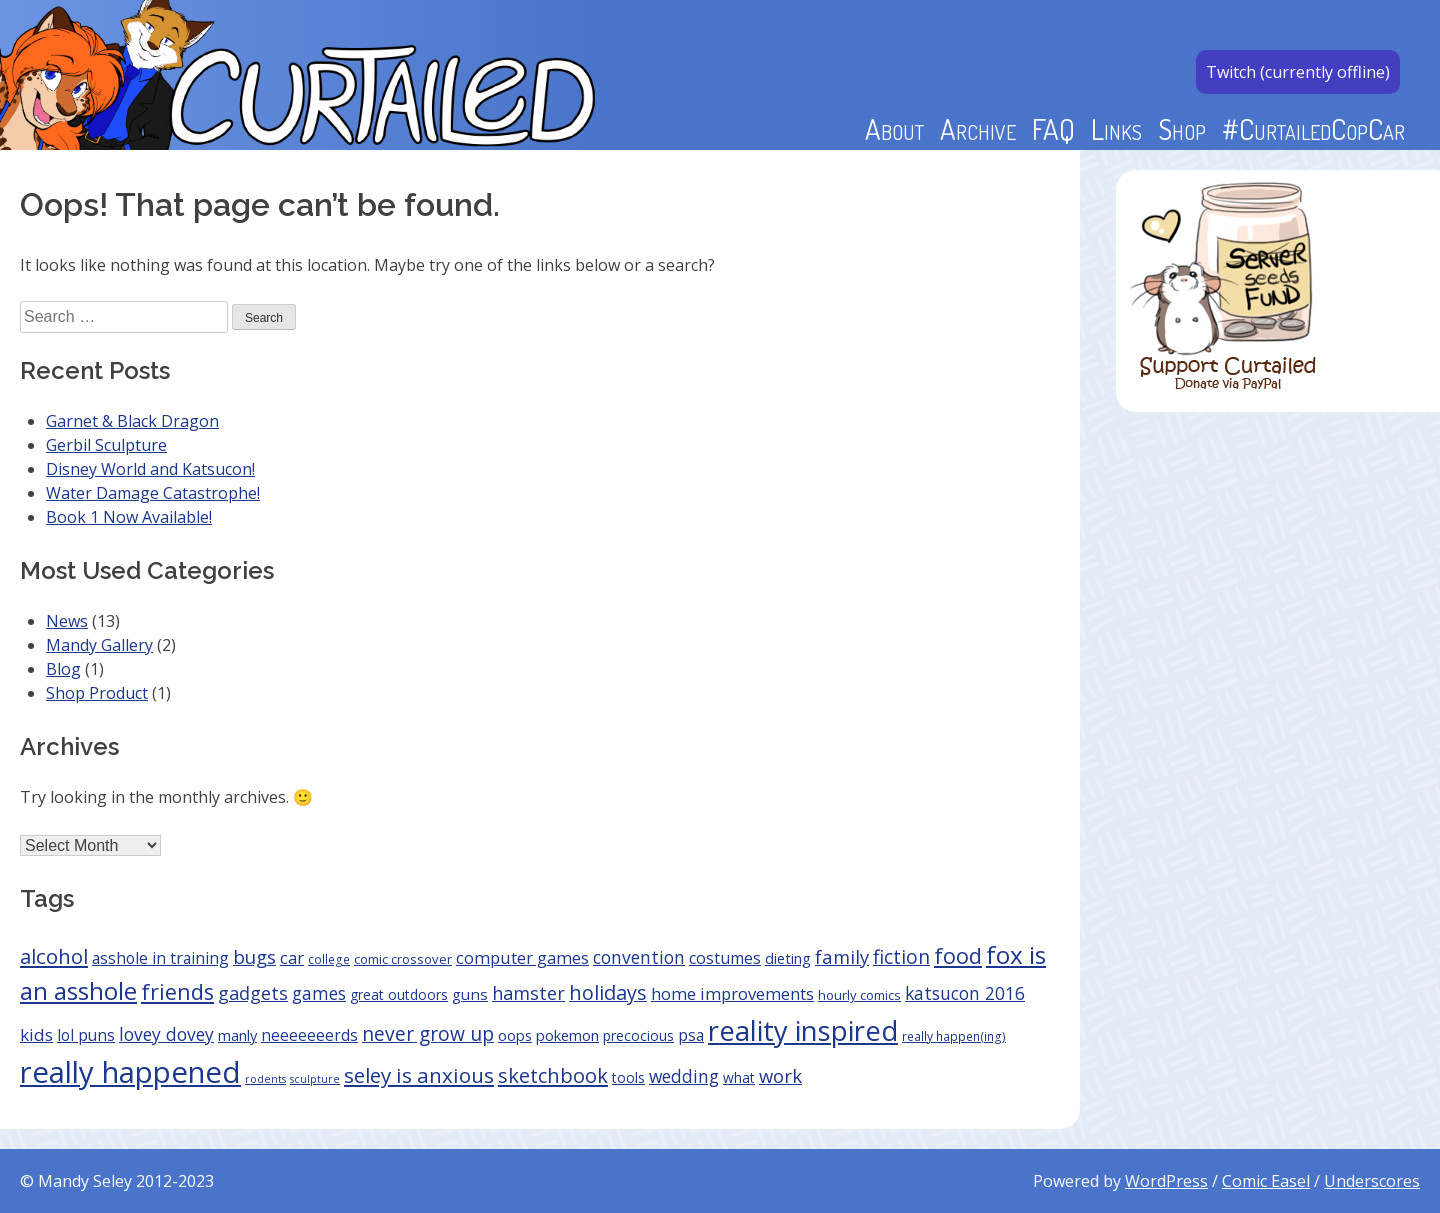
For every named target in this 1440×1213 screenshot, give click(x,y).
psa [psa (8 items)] (691, 1035)
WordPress (1166, 1181)
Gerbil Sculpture (106, 445)
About (894, 128)
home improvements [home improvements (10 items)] (732, 993)
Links (1116, 128)
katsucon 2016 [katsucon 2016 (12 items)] (965, 993)
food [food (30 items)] (958, 955)
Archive (978, 128)
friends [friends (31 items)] (177, 991)
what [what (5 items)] (739, 1077)
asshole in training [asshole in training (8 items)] (160, 958)
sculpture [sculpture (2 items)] (315, 1079)
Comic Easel (1266, 1181)
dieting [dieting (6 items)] (788, 958)
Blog (63, 669)
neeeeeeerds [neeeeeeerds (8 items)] (309, 1035)
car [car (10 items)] (292, 957)
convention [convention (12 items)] (639, 957)
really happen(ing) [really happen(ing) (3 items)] (954, 1036)
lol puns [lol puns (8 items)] (86, 1035)
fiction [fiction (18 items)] (901, 956)
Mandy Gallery (99, 645)
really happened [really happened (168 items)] (130, 1072)
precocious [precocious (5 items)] (638, 1035)
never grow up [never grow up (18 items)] (428, 1033)
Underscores (1372, 1181)
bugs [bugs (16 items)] (254, 956)
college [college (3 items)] (329, 959)
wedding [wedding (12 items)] (684, 1076)
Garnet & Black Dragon (132, 421)
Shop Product (97, 693)
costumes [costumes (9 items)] (725, 958)
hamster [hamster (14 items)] (528, 993)
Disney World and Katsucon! (150, 469)
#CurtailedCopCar (1313, 128)
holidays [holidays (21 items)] (608, 992)
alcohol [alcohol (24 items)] (54, 956)
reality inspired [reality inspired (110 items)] (803, 1030)
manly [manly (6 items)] (237, 1035)
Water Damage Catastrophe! (153, 493)
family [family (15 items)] (842, 956)
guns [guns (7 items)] (470, 994)
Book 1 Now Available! (129, 517)
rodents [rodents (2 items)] (265, 1079)
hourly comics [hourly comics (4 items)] (859, 995)
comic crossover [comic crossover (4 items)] (403, 959)
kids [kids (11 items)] (36, 1034)
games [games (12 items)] (319, 993)
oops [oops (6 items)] (515, 1035)
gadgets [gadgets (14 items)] (253, 993)
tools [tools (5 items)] (628, 1077)
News (67, 621)
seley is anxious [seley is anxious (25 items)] (419, 1075)
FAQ (1053, 128)
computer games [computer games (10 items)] (522, 957)
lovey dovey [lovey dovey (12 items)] (166, 1034)
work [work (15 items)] (780, 1075)
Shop (1182, 128)
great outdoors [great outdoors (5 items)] (399, 994)
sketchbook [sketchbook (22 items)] (553, 1075)
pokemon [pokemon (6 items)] (567, 1035)
